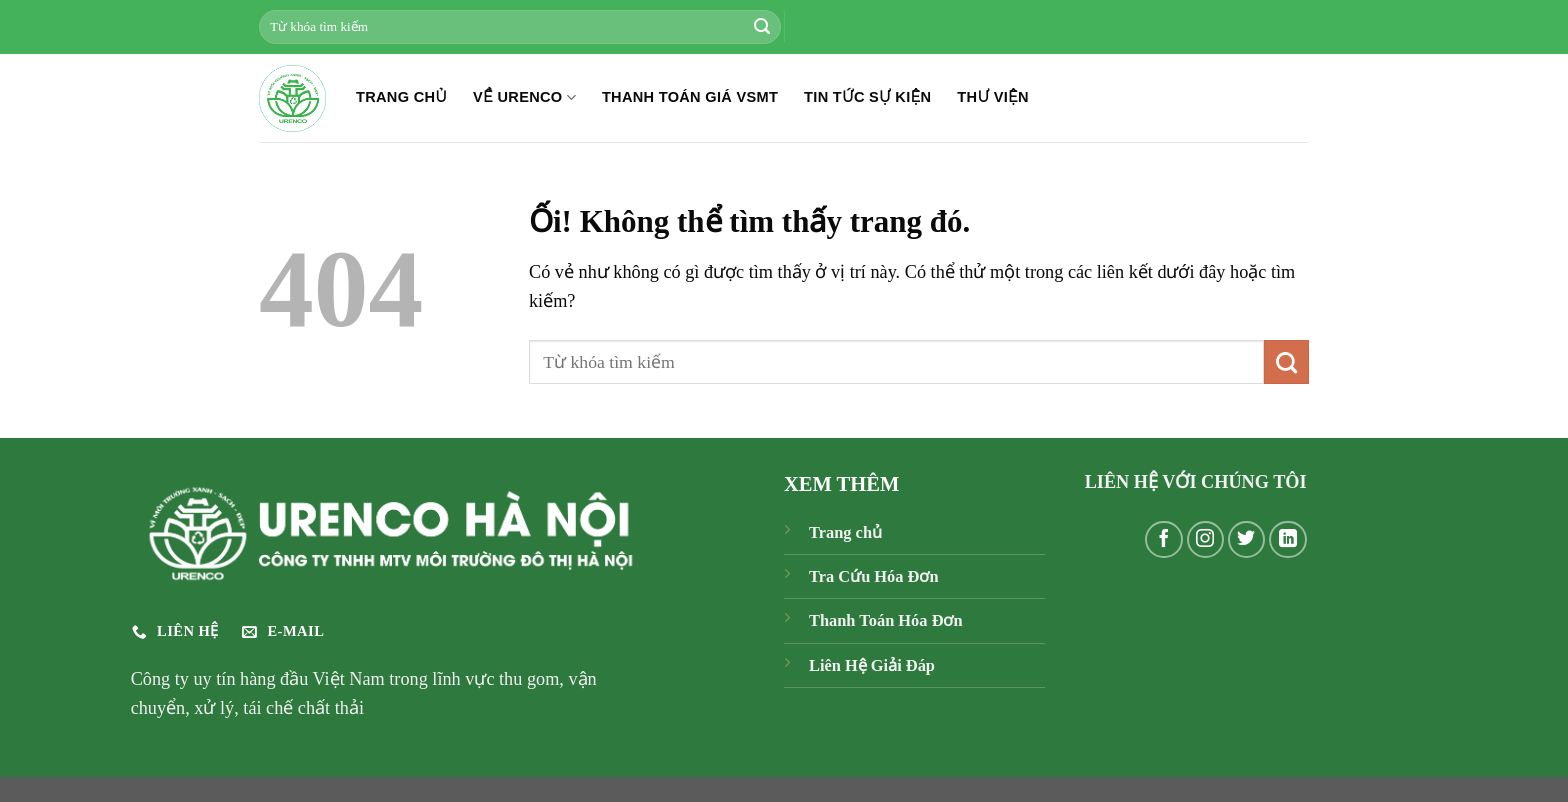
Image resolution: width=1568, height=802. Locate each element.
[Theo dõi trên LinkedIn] (1288, 540)
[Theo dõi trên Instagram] (1206, 540)
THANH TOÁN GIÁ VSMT (690, 97)
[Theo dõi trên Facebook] (1164, 540)
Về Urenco (524, 97)
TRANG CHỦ (401, 97)
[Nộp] (762, 27)
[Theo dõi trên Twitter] (1247, 540)
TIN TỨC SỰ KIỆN (867, 97)
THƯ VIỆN (993, 97)
